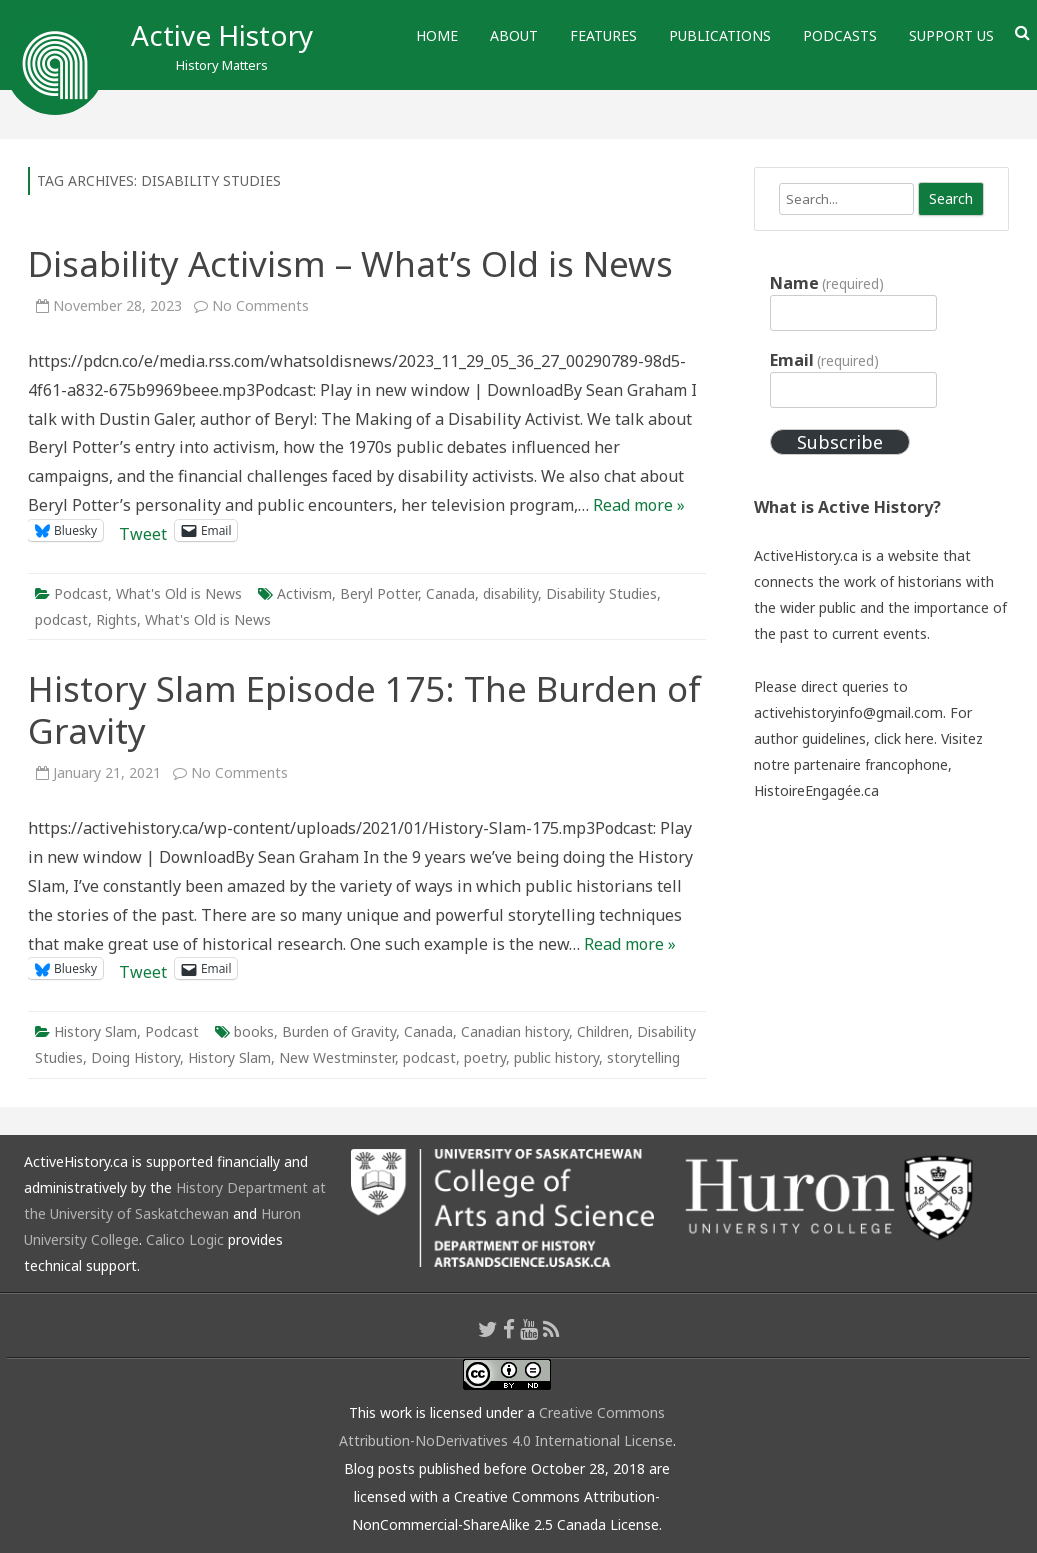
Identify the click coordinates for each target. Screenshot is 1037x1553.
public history (556, 1057)
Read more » (639, 505)
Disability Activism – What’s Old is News (350, 263)
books (254, 1031)
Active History (222, 35)
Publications (720, 35)
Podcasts (840, 35)
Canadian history (515, 1031)
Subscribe (840, 442)
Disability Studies (601, 593)
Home (437, 35)
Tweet (143, 530)
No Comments (260, 305)
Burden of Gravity (339, 1031)
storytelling (643, 1057)
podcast (61, 619)
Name (827, 283)
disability (510, 593)
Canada (450, 593)
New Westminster (337, 1057)
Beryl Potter (379, 593)
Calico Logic (185, 1239)
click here (904, 738)
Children (603, 1031)
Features (603, 35)
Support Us (951, 35)
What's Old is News (179, 593)
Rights (116, 619)
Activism (304, 593)
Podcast (81, 593)
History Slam (95, 1031)
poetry (485, 1057)
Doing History (135, 1057)
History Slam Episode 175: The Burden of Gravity (364, 709)
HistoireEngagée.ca (816, 790)
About (514, 35)
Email (824, 360)
